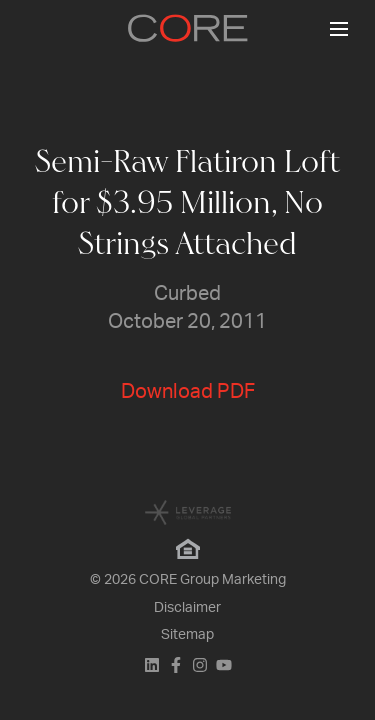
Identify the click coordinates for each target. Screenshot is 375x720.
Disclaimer (187, 608)
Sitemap (187, 635)
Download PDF (188, 392)
